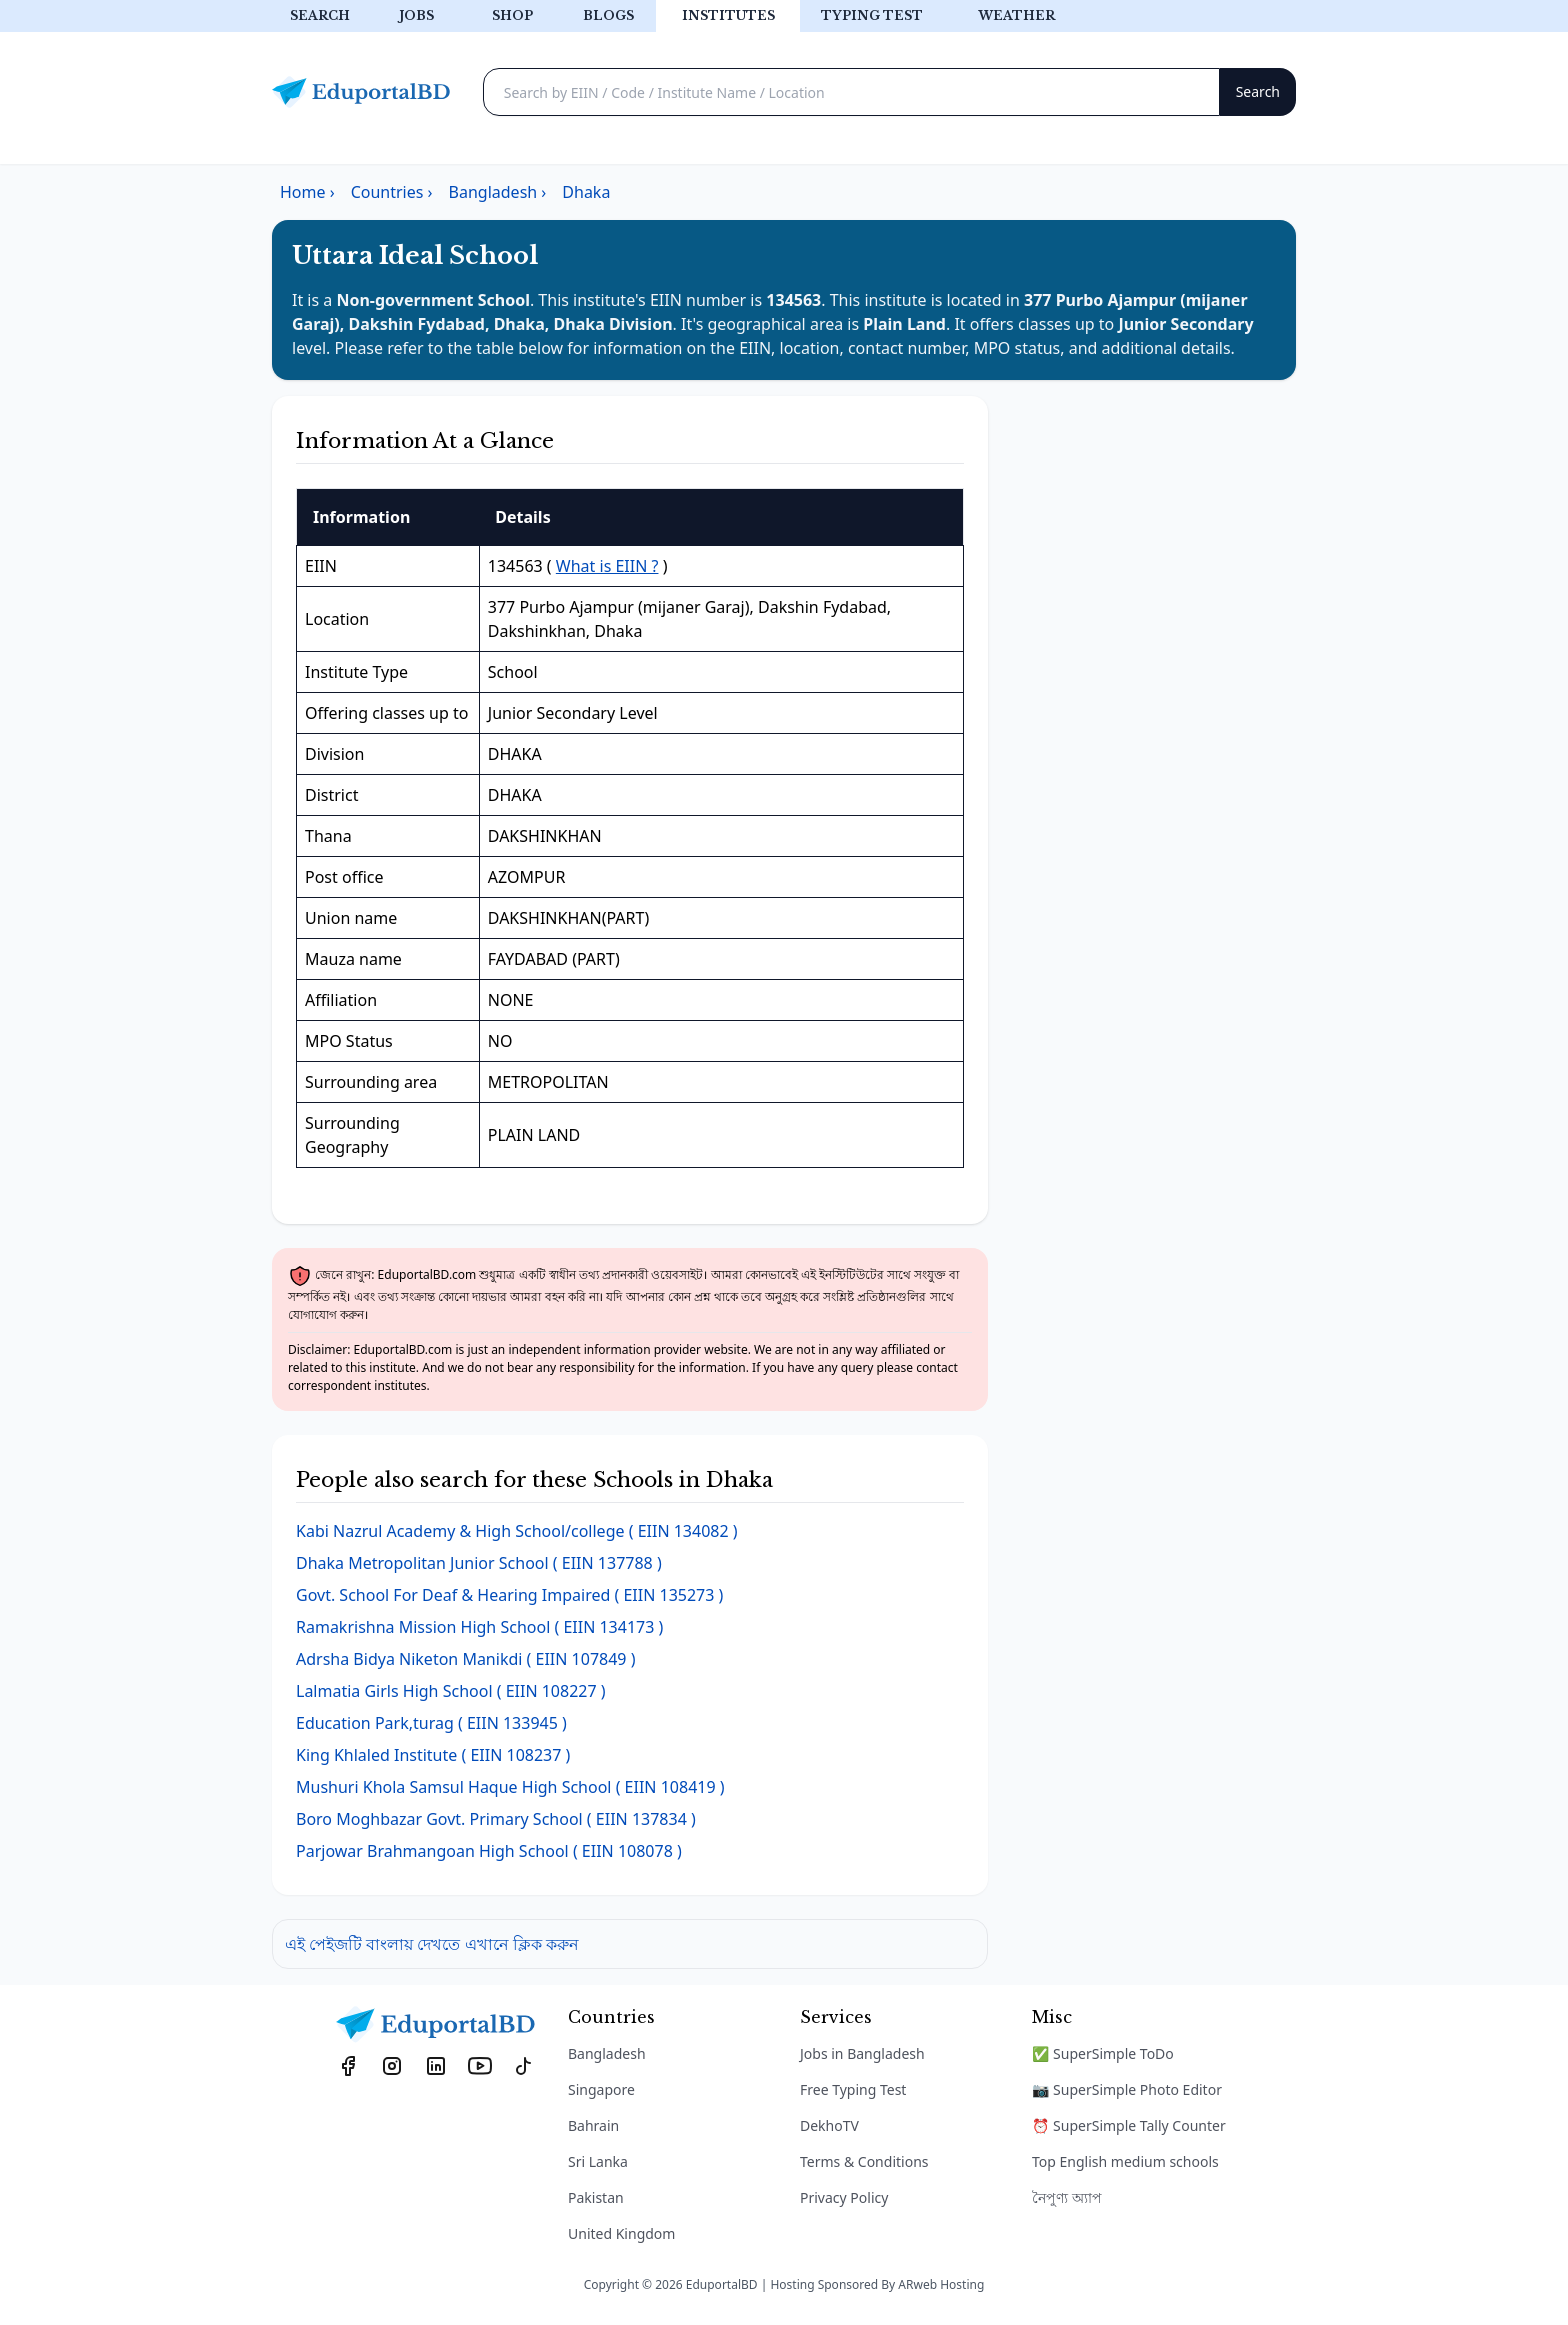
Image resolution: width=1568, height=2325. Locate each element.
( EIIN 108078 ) (489, 1851)
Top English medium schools (1125, 2161)
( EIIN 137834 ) (496, 1819)
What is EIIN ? (607, 566)
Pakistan (596, 2197)
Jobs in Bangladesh (862, 2053)
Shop (512, 15)
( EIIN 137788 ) (479, 1563)
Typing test (872, 15)
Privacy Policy (844, 2197)
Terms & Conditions (864, 2161)
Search (320, 15)
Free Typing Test (853, 2089)
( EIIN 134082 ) (517, 1531)
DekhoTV (829, 2125)
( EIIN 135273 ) (509, 1595)
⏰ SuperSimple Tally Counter (1129, 2125)
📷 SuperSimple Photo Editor (1127, 2089)
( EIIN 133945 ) (431, 1723)
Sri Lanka (598, 2161)
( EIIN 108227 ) (451, 1691)
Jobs (416, 15)
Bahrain (593, 2125)
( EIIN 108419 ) (510, 1787)
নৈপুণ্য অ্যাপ (1067, 2197)
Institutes (728, 15)
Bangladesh (607, 2053)
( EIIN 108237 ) (433, 1755)
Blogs (608, 15)
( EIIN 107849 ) (465, 1659)
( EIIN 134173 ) (479, 1627)
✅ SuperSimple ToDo (1103, 2053)
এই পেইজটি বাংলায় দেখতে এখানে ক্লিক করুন (432, 1944)
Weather (1016, 15)
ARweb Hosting (941, 2284)
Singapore (601, 2089)
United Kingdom (621, 2233)
